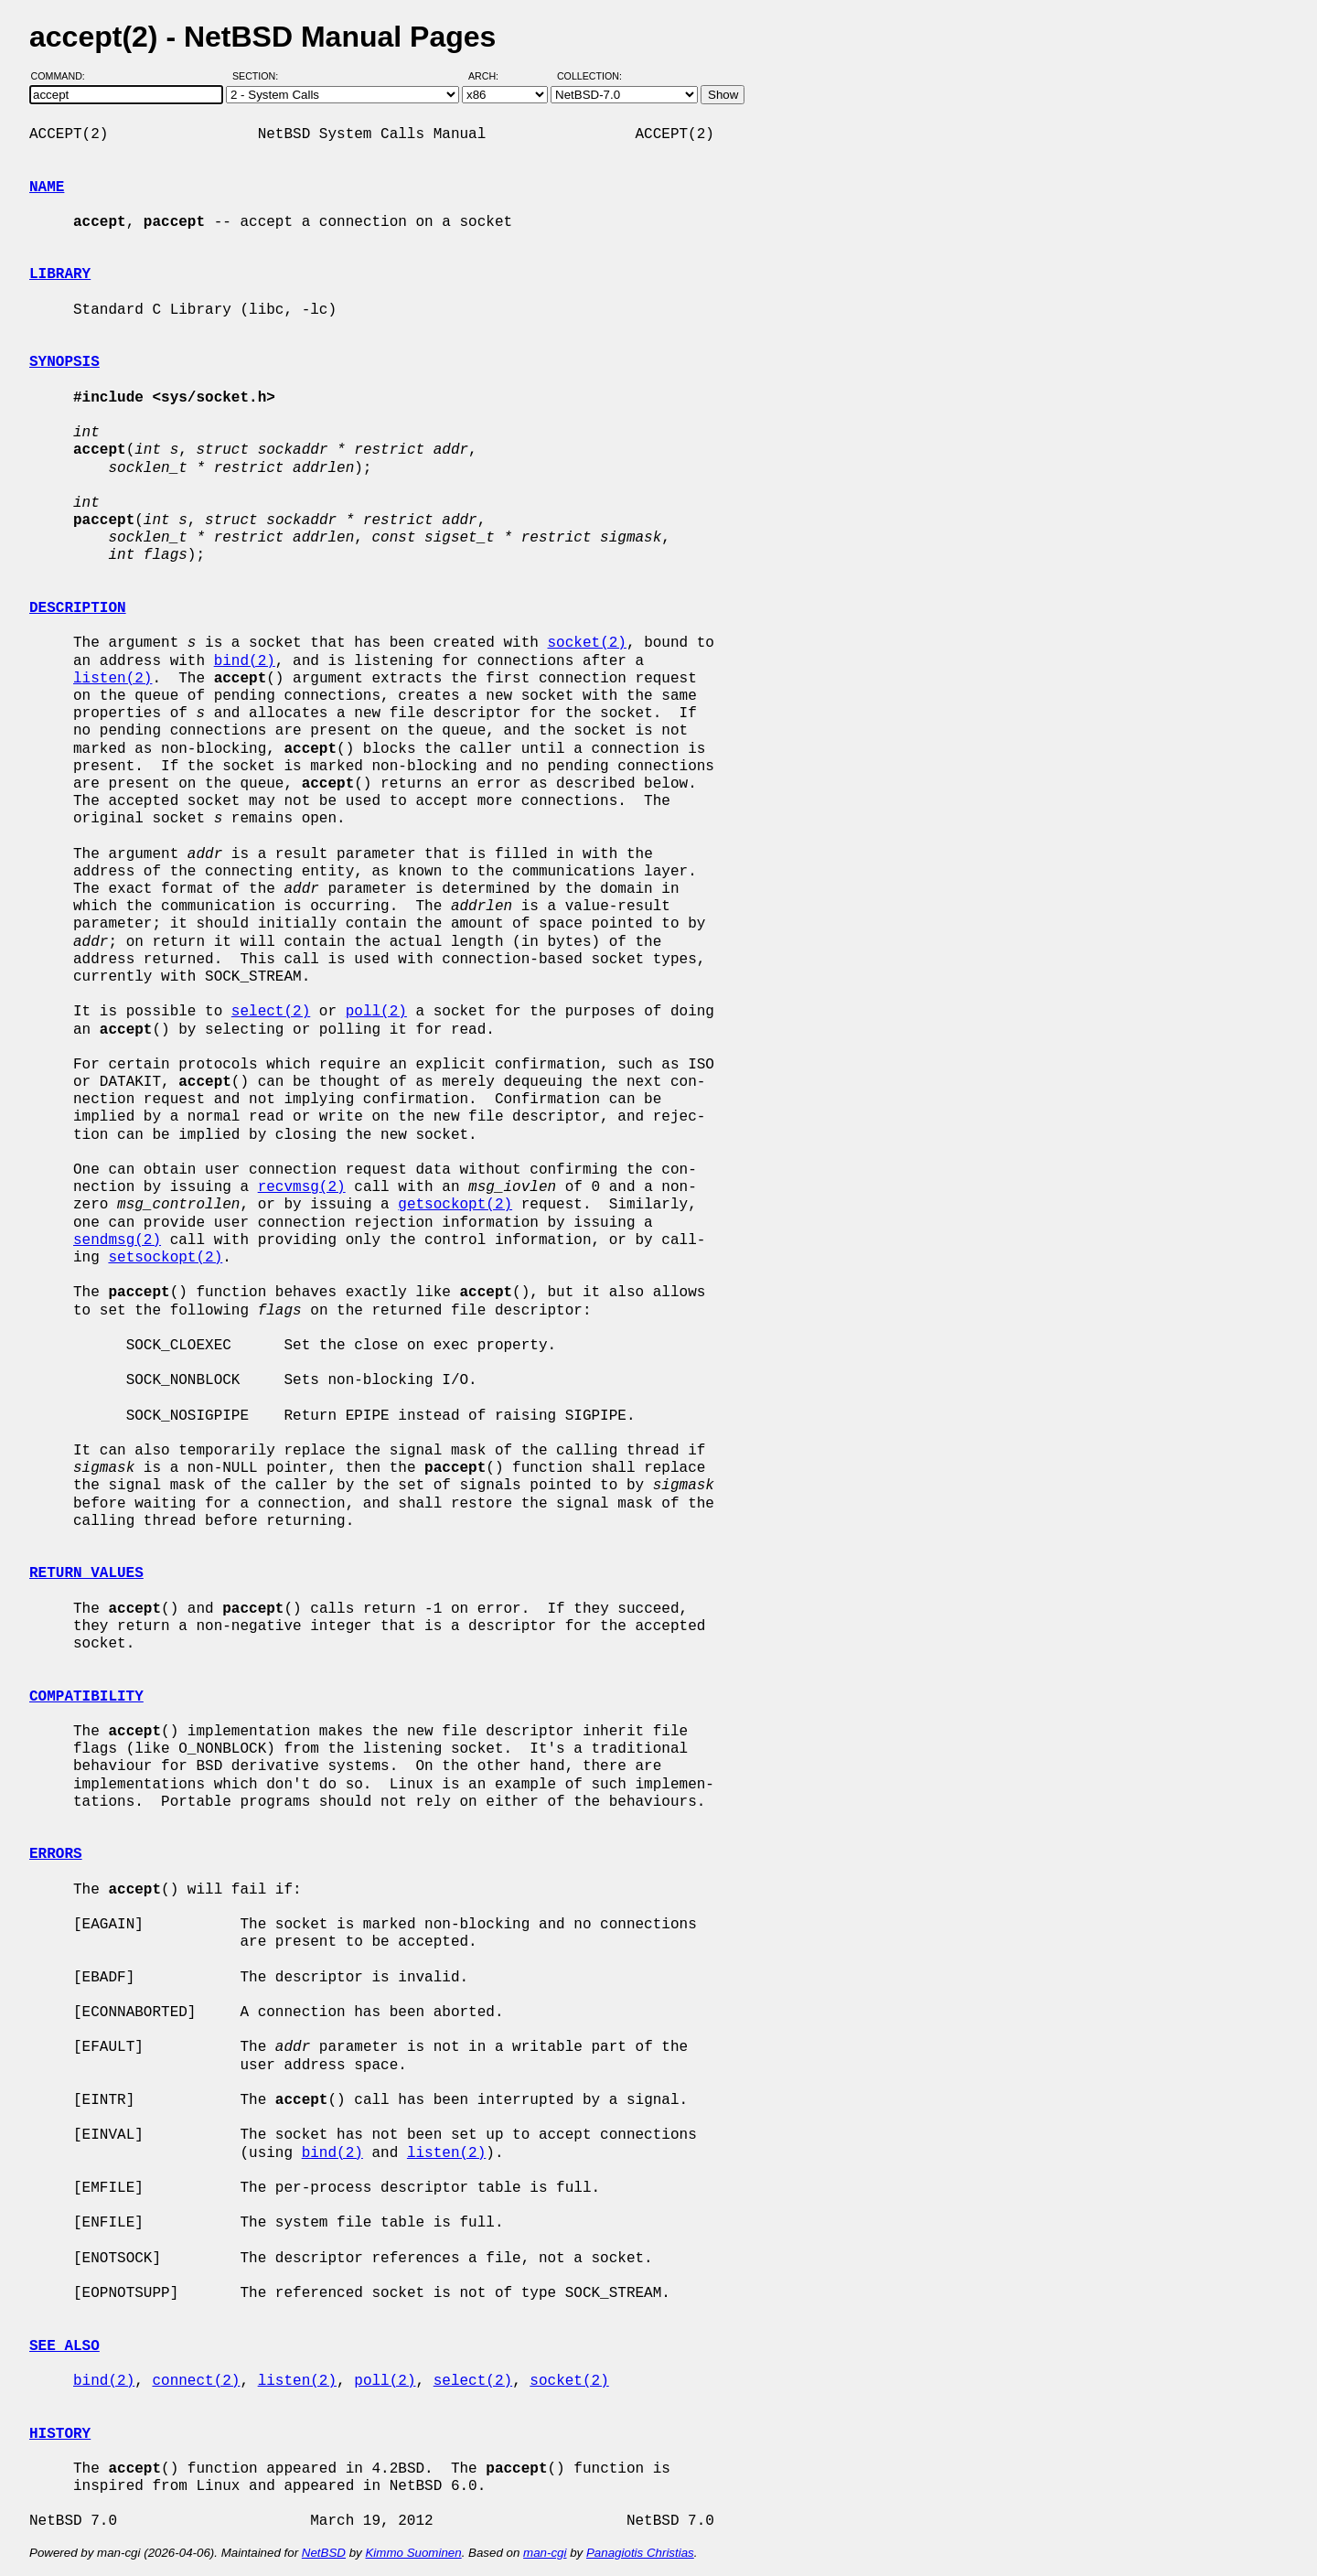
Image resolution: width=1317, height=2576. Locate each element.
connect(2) (196, 2381)
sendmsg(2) (117, 1240)
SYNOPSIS (64, 362)
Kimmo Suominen (413, 2553)
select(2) (270, 1012)
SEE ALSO (64, 2346)
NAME (46, 187)
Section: (259, 75)
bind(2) (244, 661)
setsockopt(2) (165, 1258)
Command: (63, 75)
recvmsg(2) (302, 1187)
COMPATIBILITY (86, 1697)
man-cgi (544, 2553)
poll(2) (376, 1012)
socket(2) (586, 643)
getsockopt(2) (455, 1205)
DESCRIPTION (77, 608)
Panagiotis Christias (640, 2553)
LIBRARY (60, 274)
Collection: (589, 75)
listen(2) (112, 679)
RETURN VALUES (86, 1573)
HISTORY (60, 2434)
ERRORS (55, 1854)
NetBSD (324, 2553)
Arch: (491, 75)
